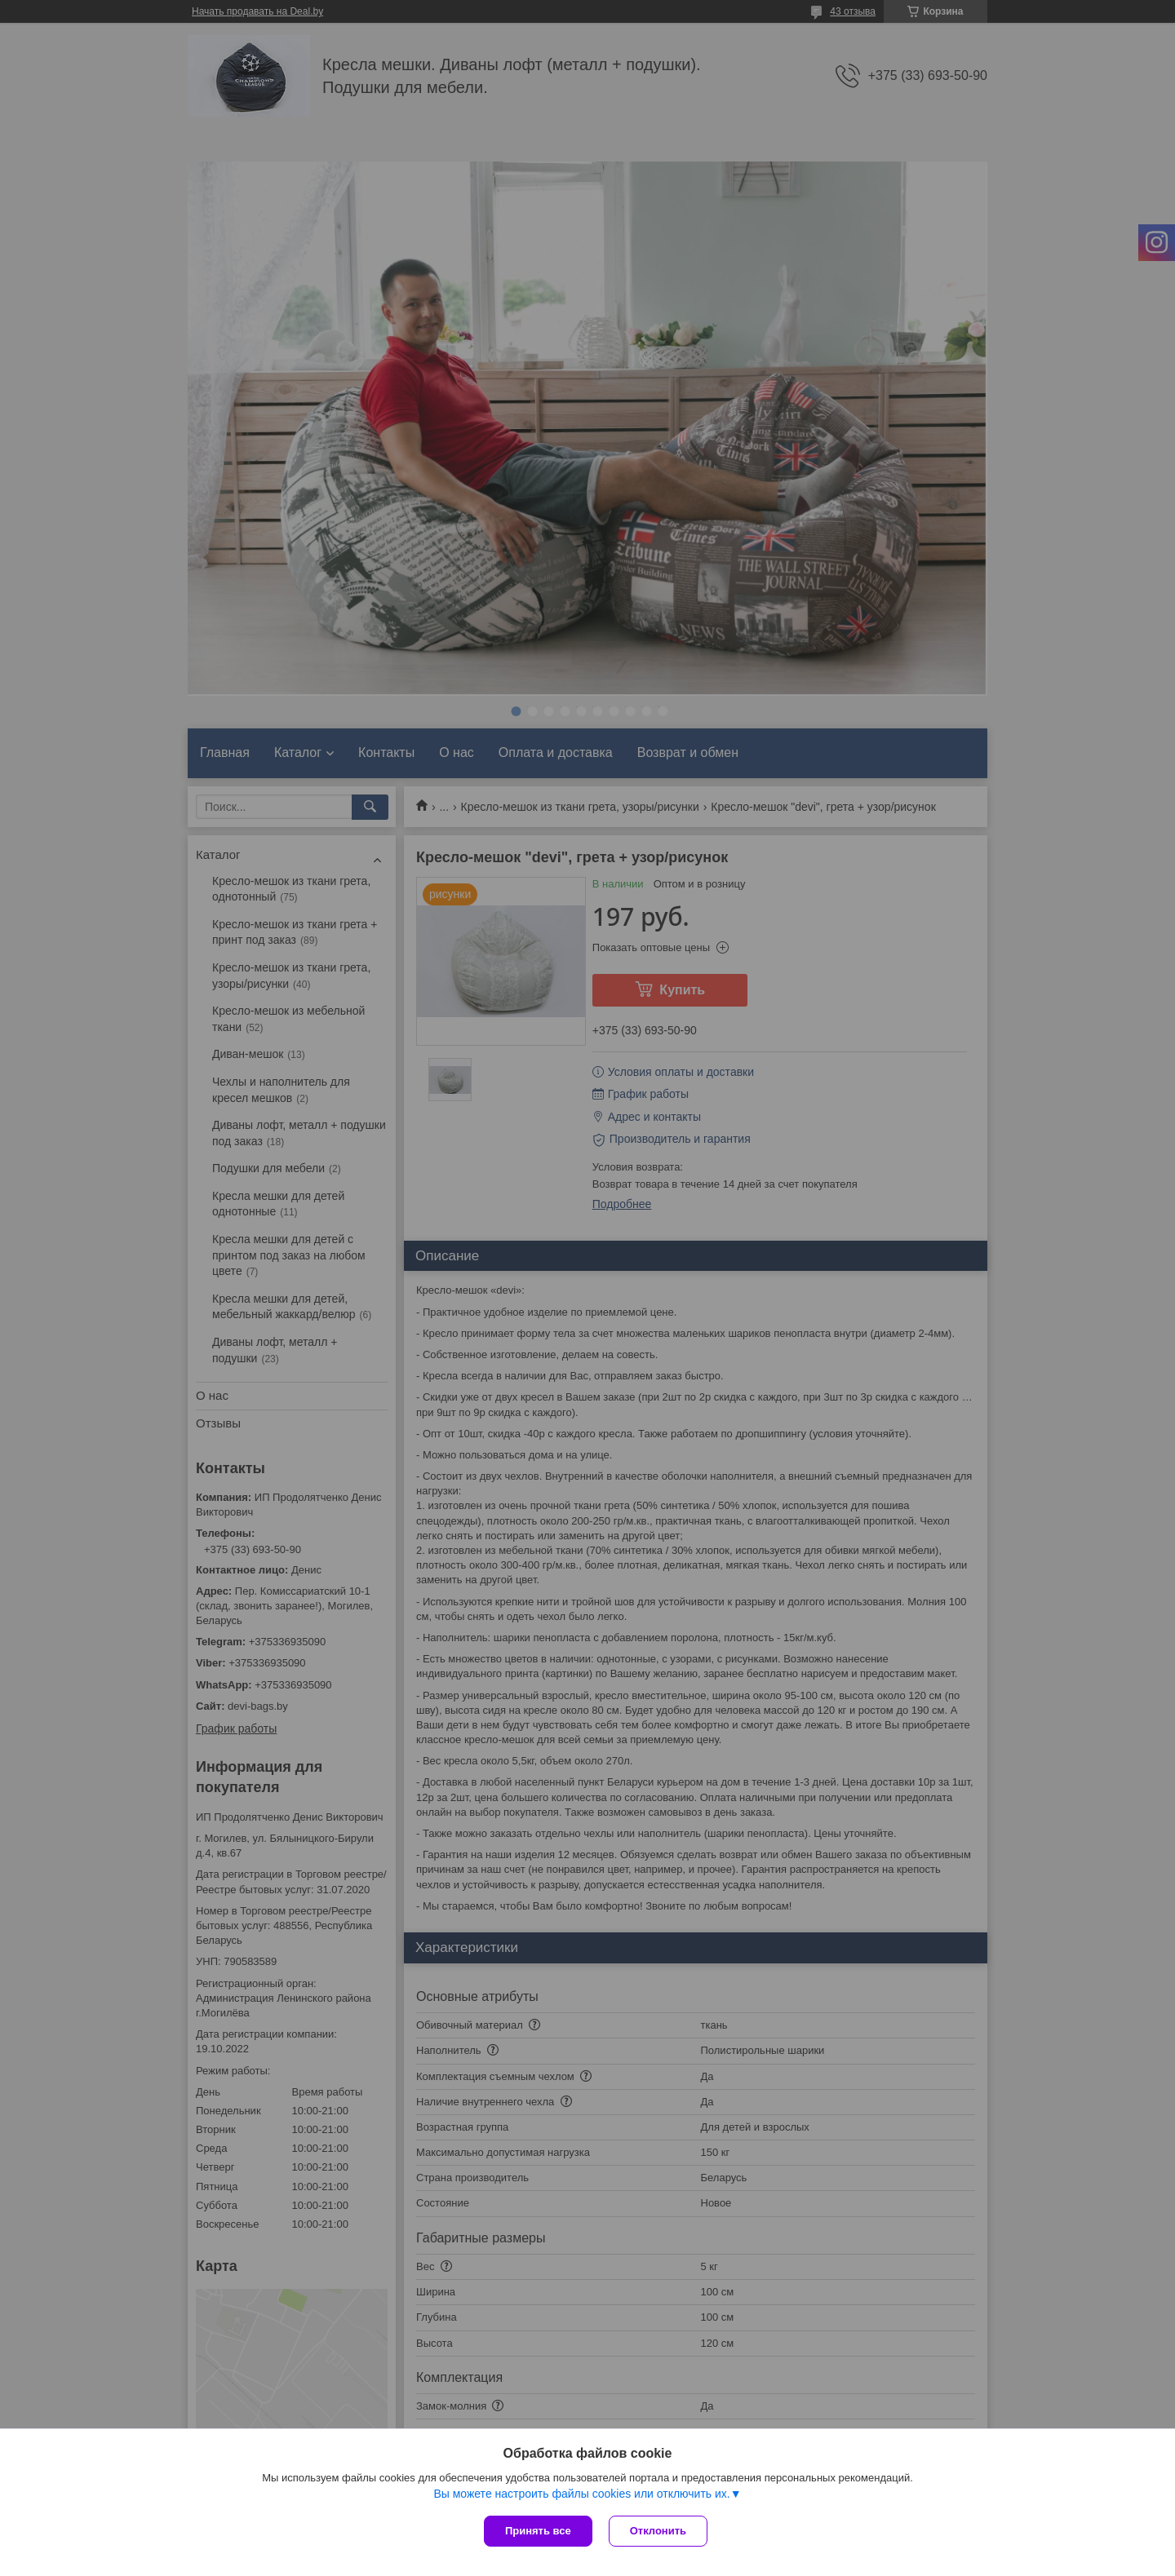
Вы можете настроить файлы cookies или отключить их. (581, 2493)
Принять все (538, 2531)
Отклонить (658, 2531)
